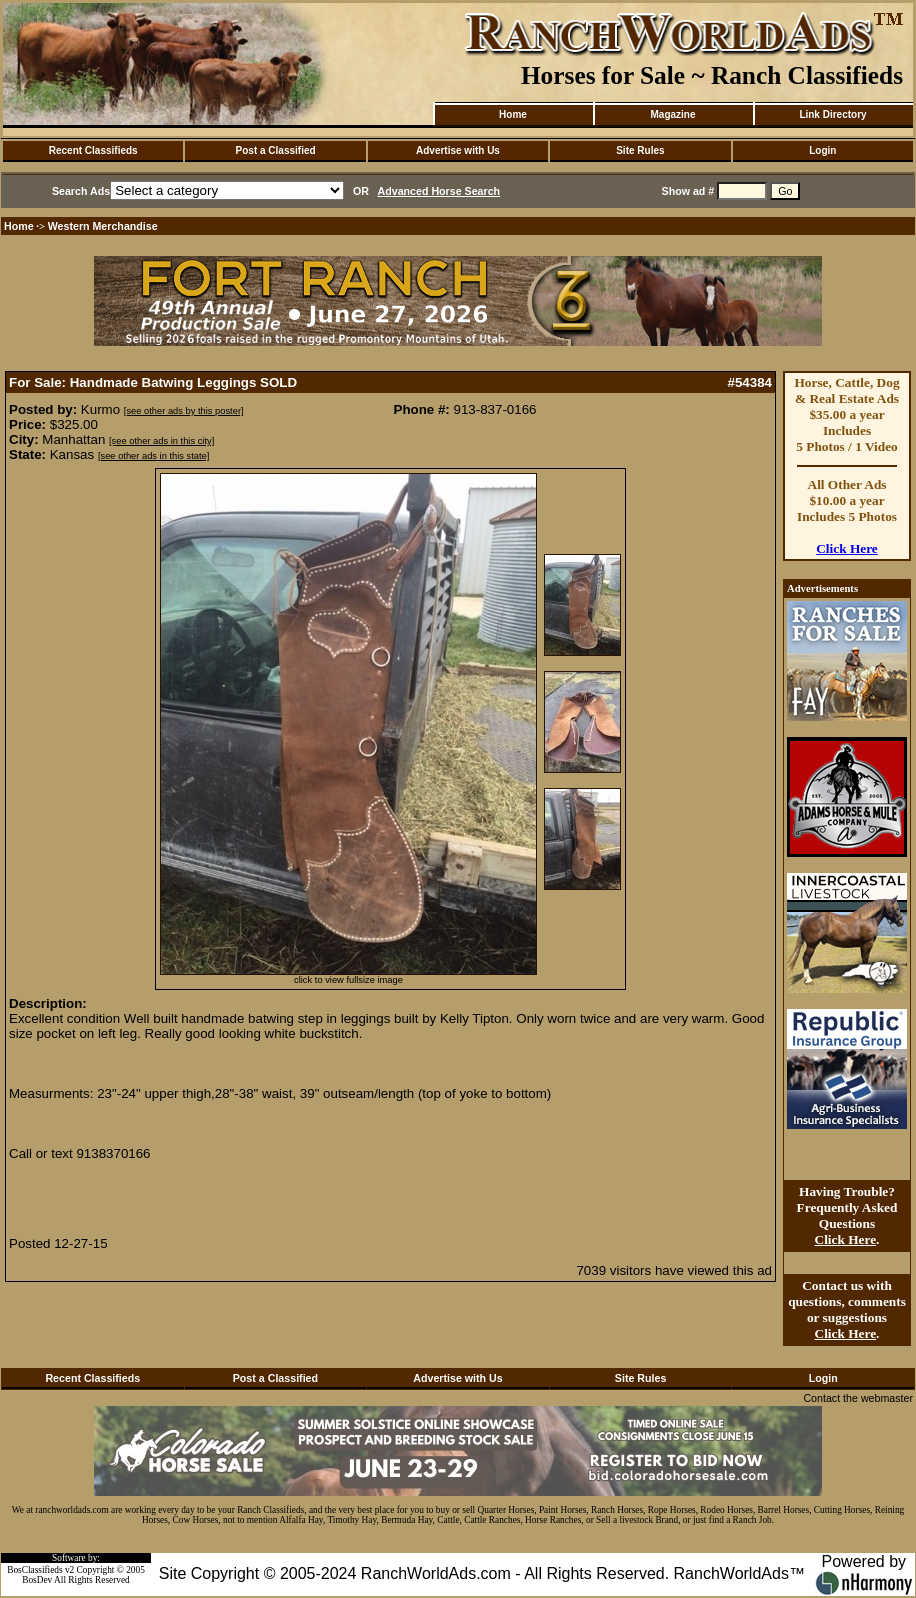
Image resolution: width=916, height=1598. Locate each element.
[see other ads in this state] (153, 456)
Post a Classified (276, 150)
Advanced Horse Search (439, 191)
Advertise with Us (458, 150)
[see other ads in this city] (161, 441)
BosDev (37, 1580)
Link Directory (832, 114)
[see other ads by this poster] (184, 411)
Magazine (672, 114)
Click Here (847, 548)
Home (513, 114)
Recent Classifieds (93, 150)
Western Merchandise (103, 226)
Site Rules (640, 150)
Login (822, 150)
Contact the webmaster (858, 1398)
